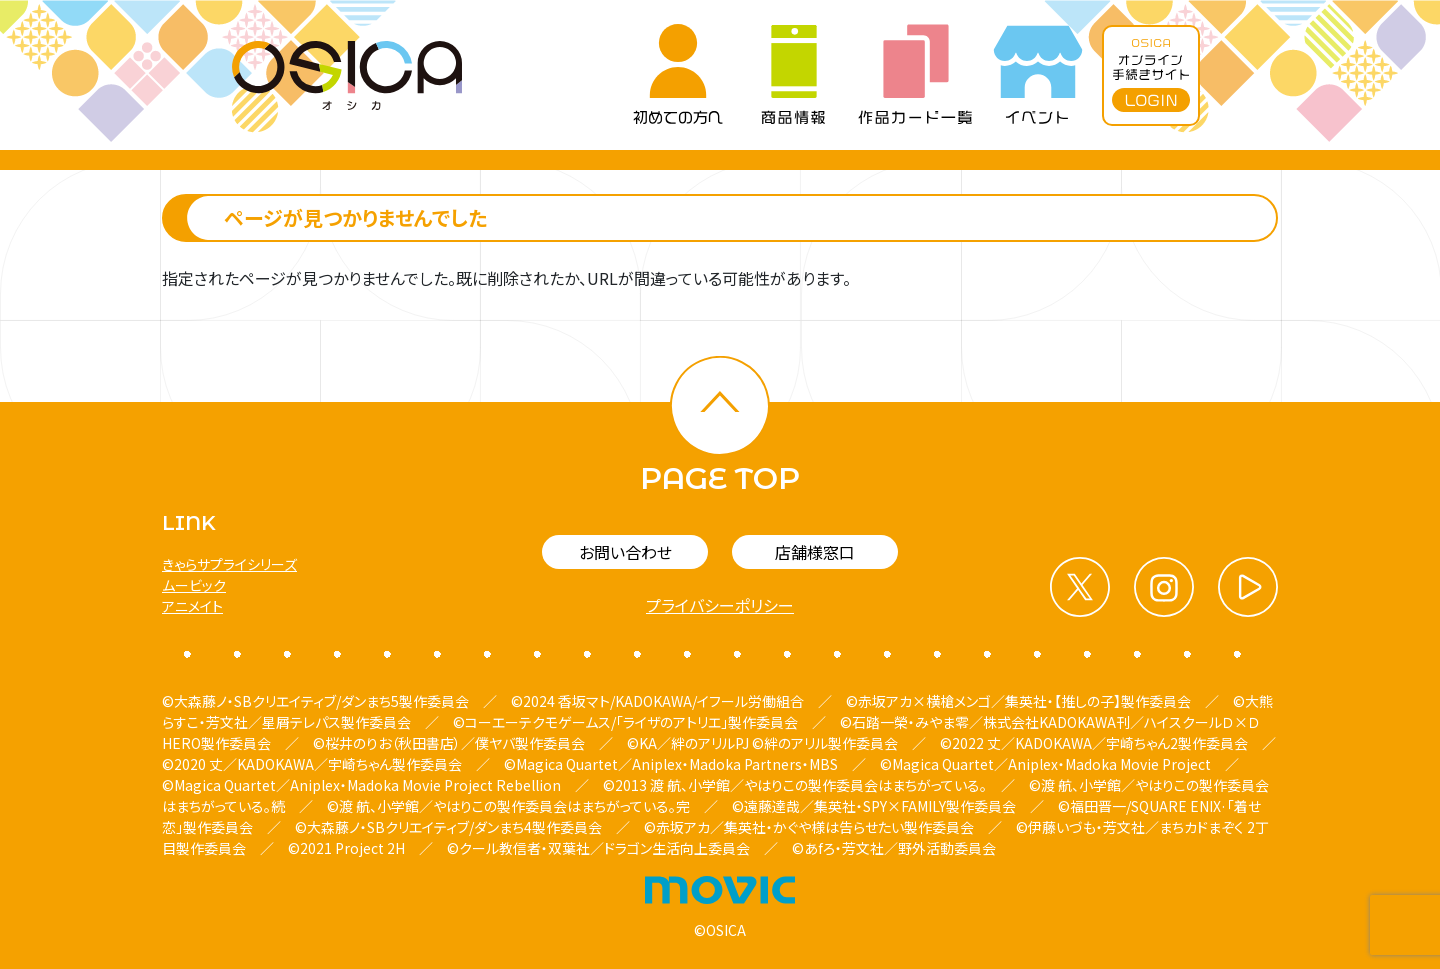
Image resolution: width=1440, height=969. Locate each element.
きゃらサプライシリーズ (229, 564)
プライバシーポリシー (720, 605)
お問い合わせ (625, 552)
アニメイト (192, 606)
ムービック (194, 585)
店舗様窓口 (815, 552)
